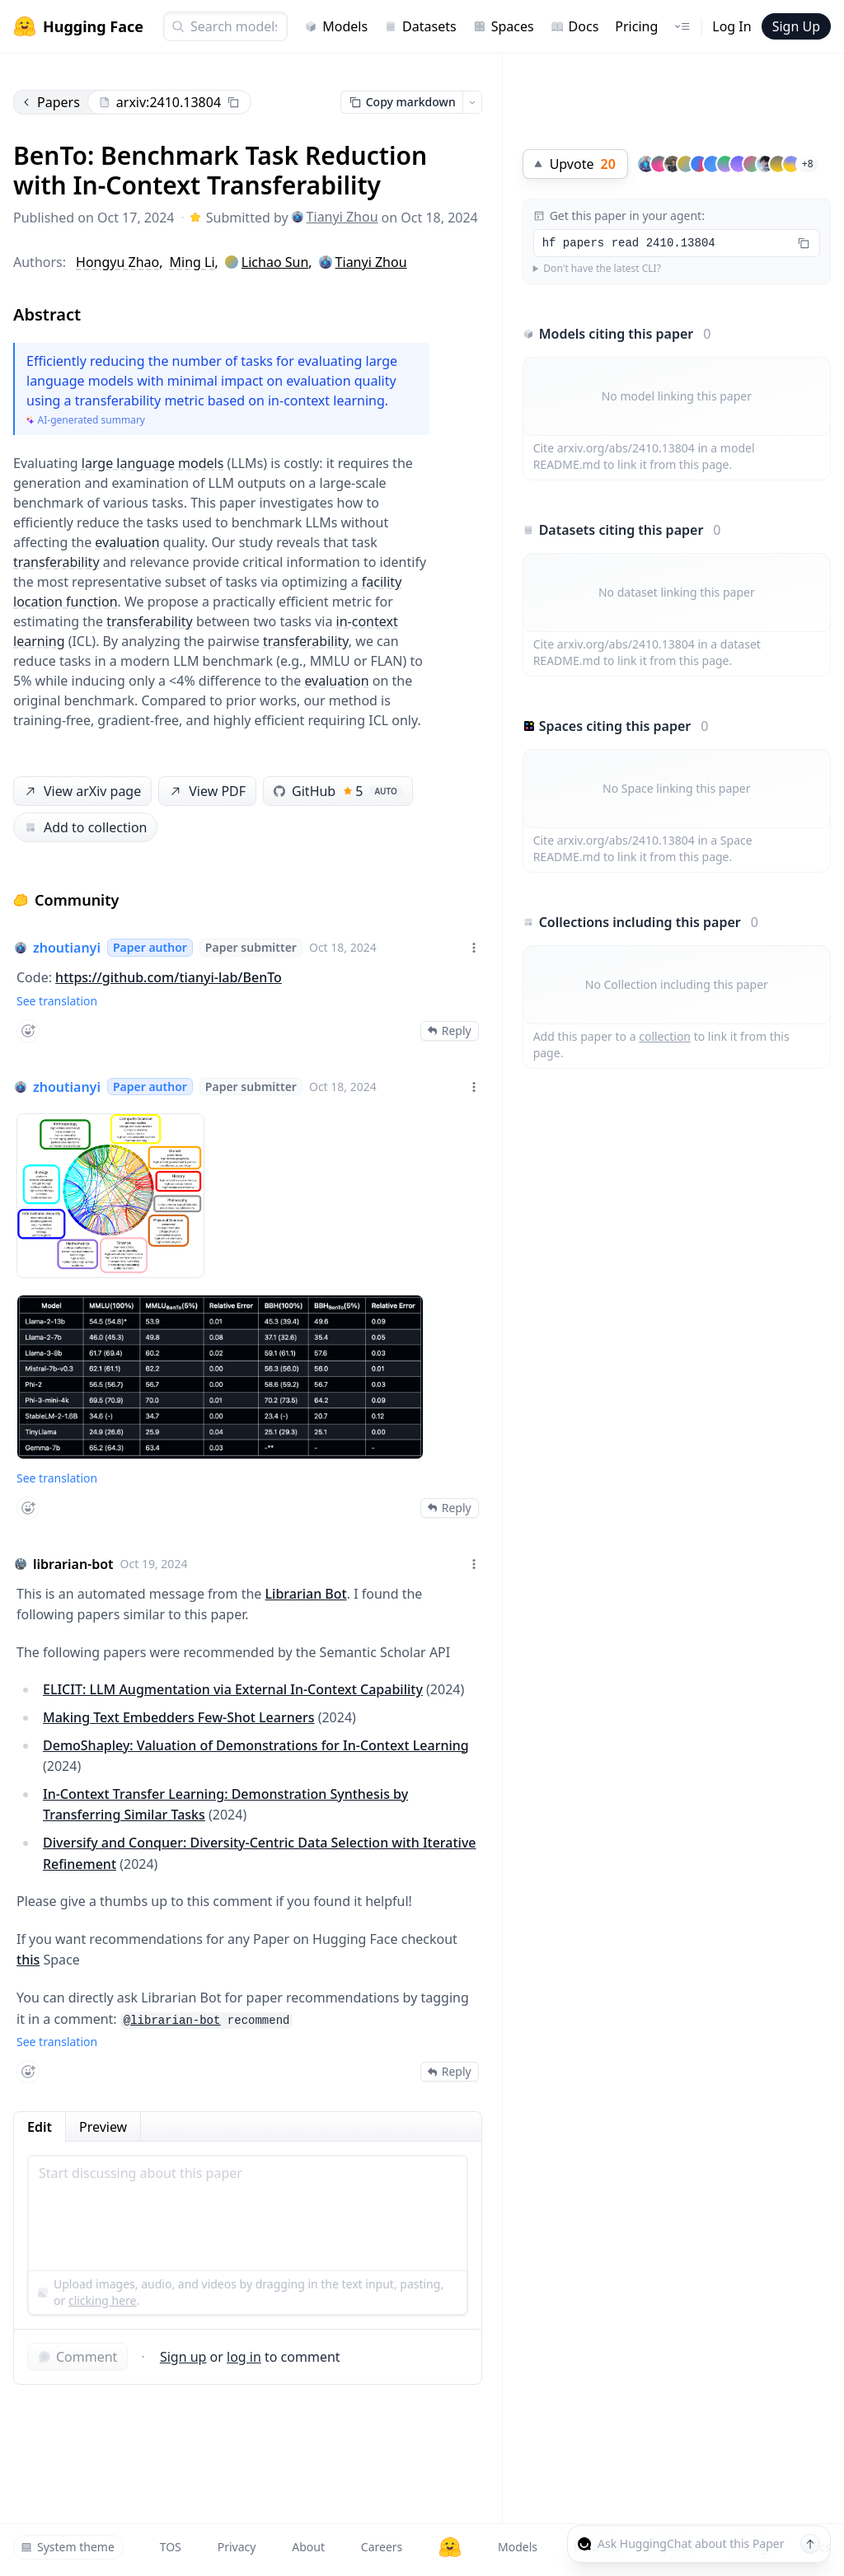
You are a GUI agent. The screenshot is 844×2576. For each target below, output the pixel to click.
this (28, 1960)
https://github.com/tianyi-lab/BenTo (168, 977)
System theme (68, 2547)
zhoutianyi (67, 948)
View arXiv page (81, 791)
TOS (170, 2547)
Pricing (636, 26)
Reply (449, 1030)
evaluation (127, 542)
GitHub (338, 791)
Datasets (420, 26)
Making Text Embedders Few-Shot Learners (179, 1717)
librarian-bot (73, 1564)
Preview (103, 2127)
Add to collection (85, 827)
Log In (731, 26)
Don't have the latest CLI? (602, 268)
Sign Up (796, 26)
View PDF (206, 791)
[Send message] (810, 2544)
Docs (575, 26)
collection (665, 1036)
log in (244, 2357)
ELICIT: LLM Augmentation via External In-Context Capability (233, 1689)
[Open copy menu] (472, 102)
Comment (77, 2357)
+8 (808, 164)
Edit (39, 2127)
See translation (56, 1001)
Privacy (237, 2547)
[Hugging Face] (450, 2547)
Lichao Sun (274, 262)
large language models (153, 463)
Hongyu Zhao (117, 262)
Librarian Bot (306, 1594)
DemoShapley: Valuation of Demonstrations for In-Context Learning (256, 1745)
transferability (56, 562)
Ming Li (192, 262)
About (308, 2547)
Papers (50, 102)
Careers (381, 2547)
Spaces (503, 26)
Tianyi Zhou (335, 217)
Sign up (183, 2357)
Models (336, 26)
